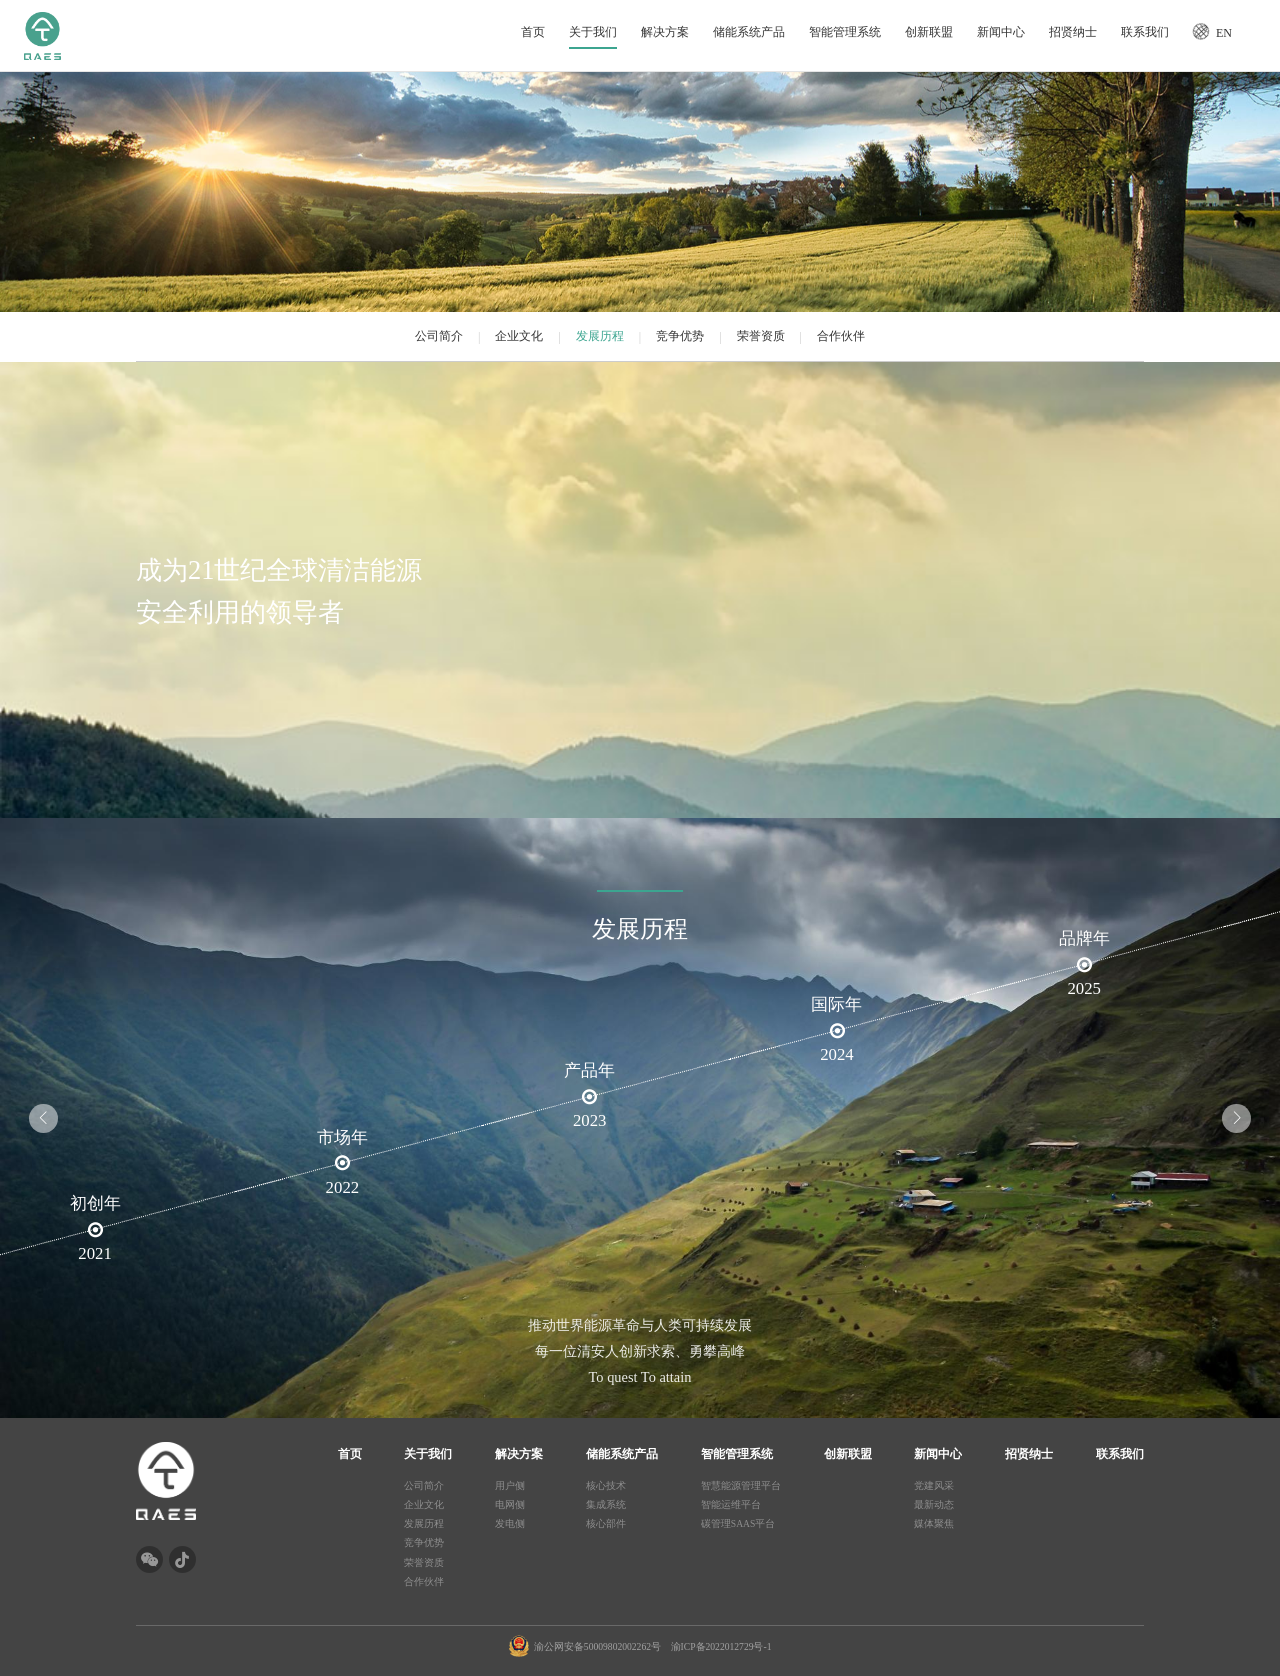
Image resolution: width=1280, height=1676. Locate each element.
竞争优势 (680, 335)
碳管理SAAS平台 (738, 1523)
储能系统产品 (749, 31)
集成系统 (606, 1504)
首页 (533, 31)
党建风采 (934, 1485)
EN (1224, 32)
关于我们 (593, 31)
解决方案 (665, 31)
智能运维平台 (731, 1504)
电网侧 (510, 1504)
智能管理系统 (845, 31)
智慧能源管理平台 (741, 1485)
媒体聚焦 (934, 1523)
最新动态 (934, 1504)
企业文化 (519, 335)
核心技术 (606, 1485)
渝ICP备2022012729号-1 (721, 1646)
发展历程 (600, 335)
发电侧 (510, 1523)
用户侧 (510, 1485)
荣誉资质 (761, 335)
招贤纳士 (1073, 31)
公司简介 (439, 335)
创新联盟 (929, 31)
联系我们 (1145, 31)
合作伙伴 (841, 335)
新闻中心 (1001, 31)
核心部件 (606, 1523)
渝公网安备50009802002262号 (597, 1646)
